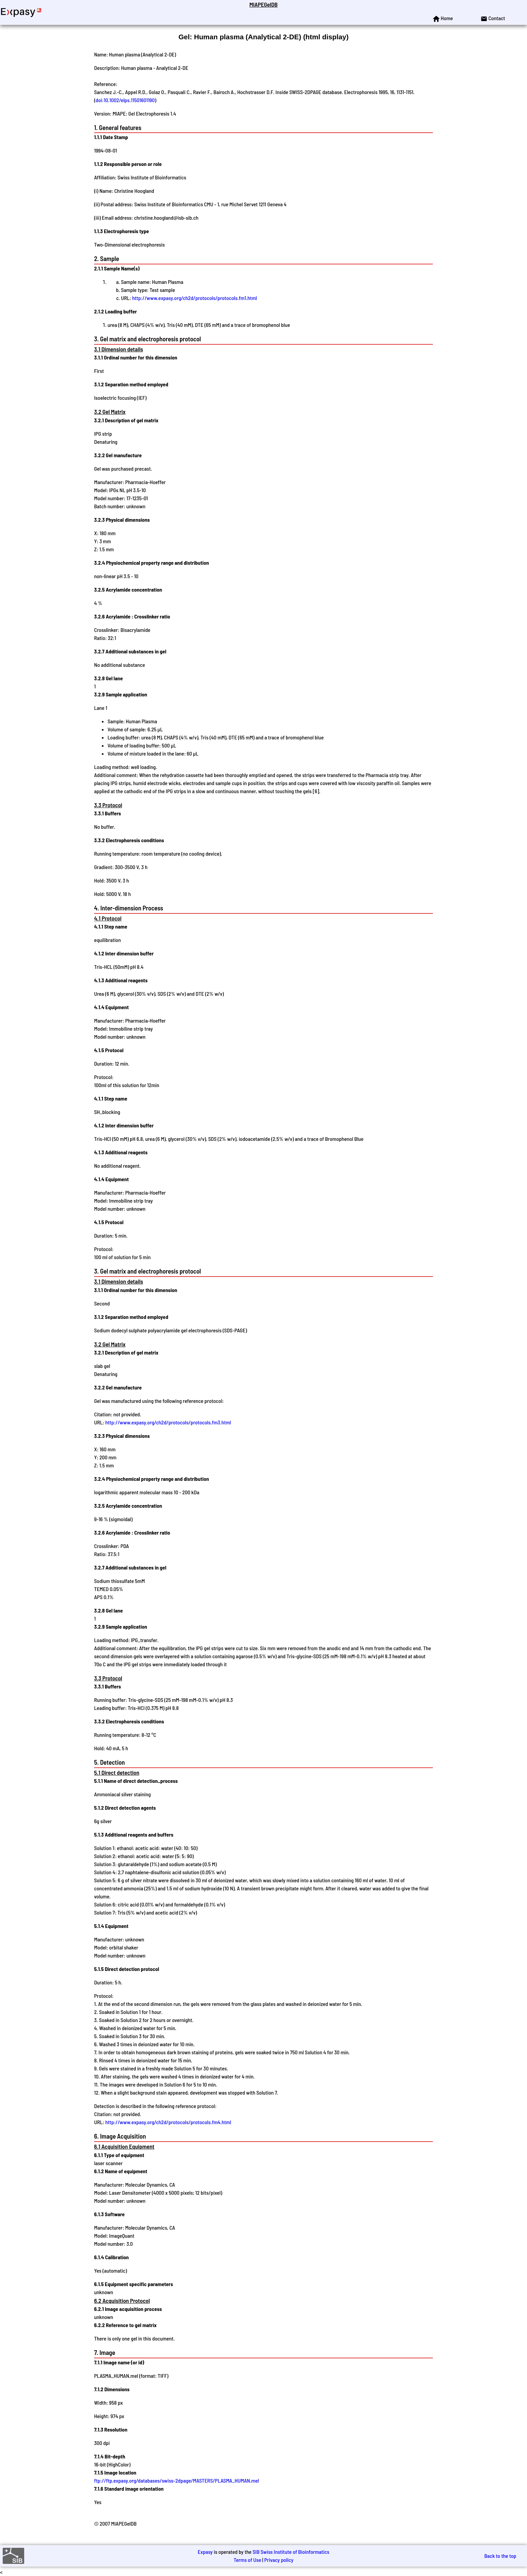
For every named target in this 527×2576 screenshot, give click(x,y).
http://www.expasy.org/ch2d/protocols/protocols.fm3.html (168, 1422)
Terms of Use (247, 2560)
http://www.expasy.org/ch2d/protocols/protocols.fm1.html (194, 298)
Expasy (205, 2551)
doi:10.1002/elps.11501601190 (125, 100)
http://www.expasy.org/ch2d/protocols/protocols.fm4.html (168, 2122)
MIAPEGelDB (263, 4)
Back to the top (500, 2555)
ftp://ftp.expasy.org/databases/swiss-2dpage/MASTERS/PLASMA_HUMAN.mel (176, 2480)
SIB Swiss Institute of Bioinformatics (290, 2551)
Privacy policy (278, 2560)
